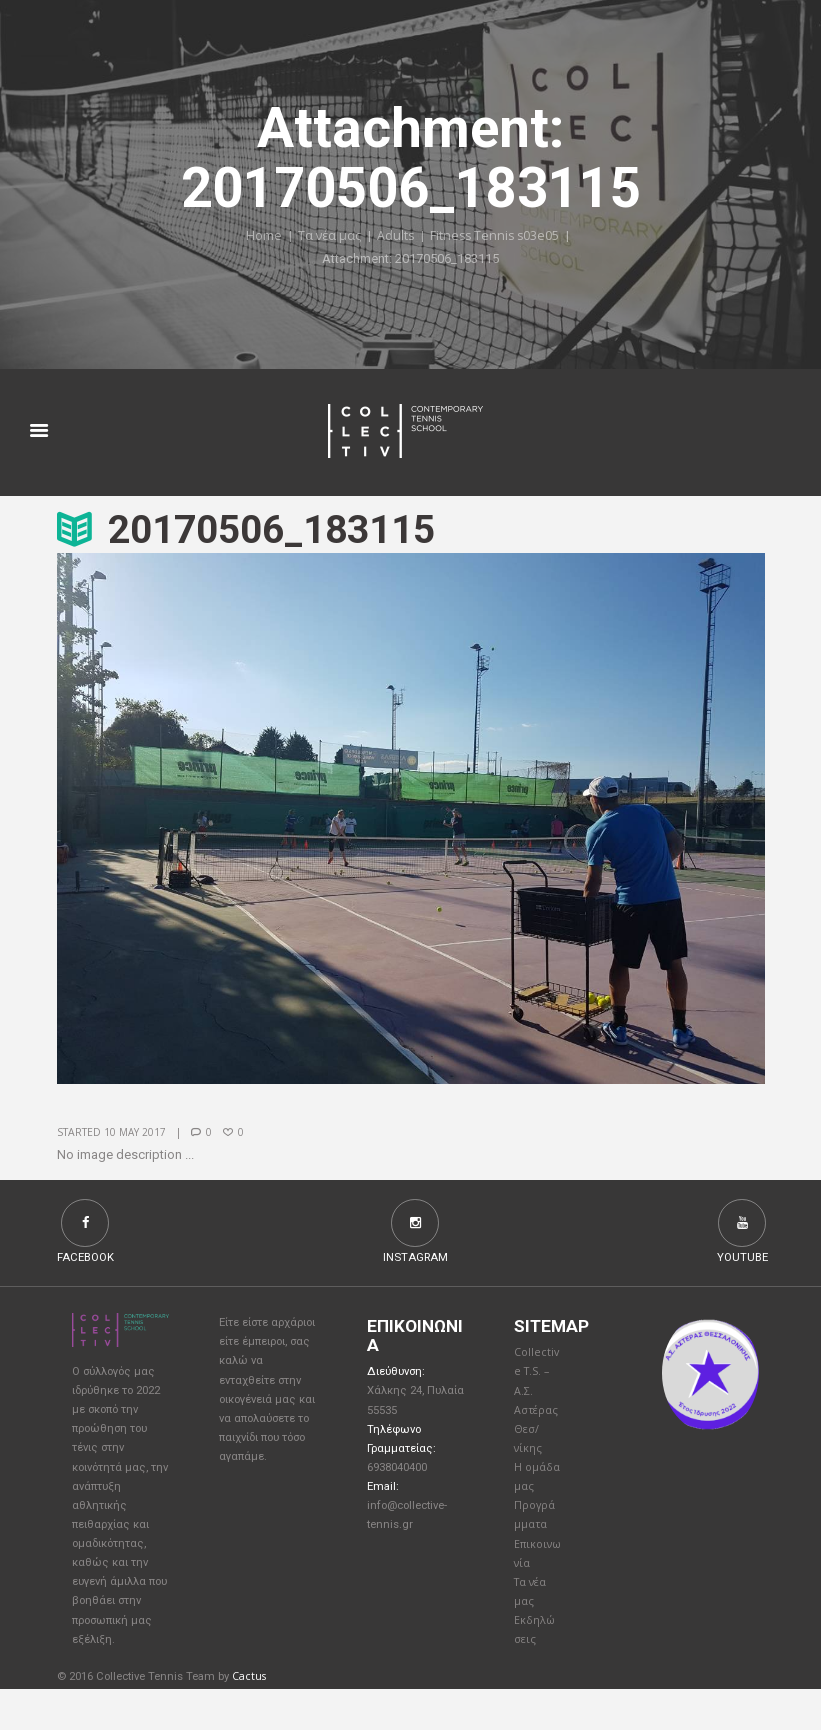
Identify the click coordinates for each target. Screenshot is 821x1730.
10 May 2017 (135, 1134)
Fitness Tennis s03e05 (496, 237)
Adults (395, 237)
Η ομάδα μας (532, 1497)
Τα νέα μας (327, 237)
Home (261, 237)
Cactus (249, 1717)
